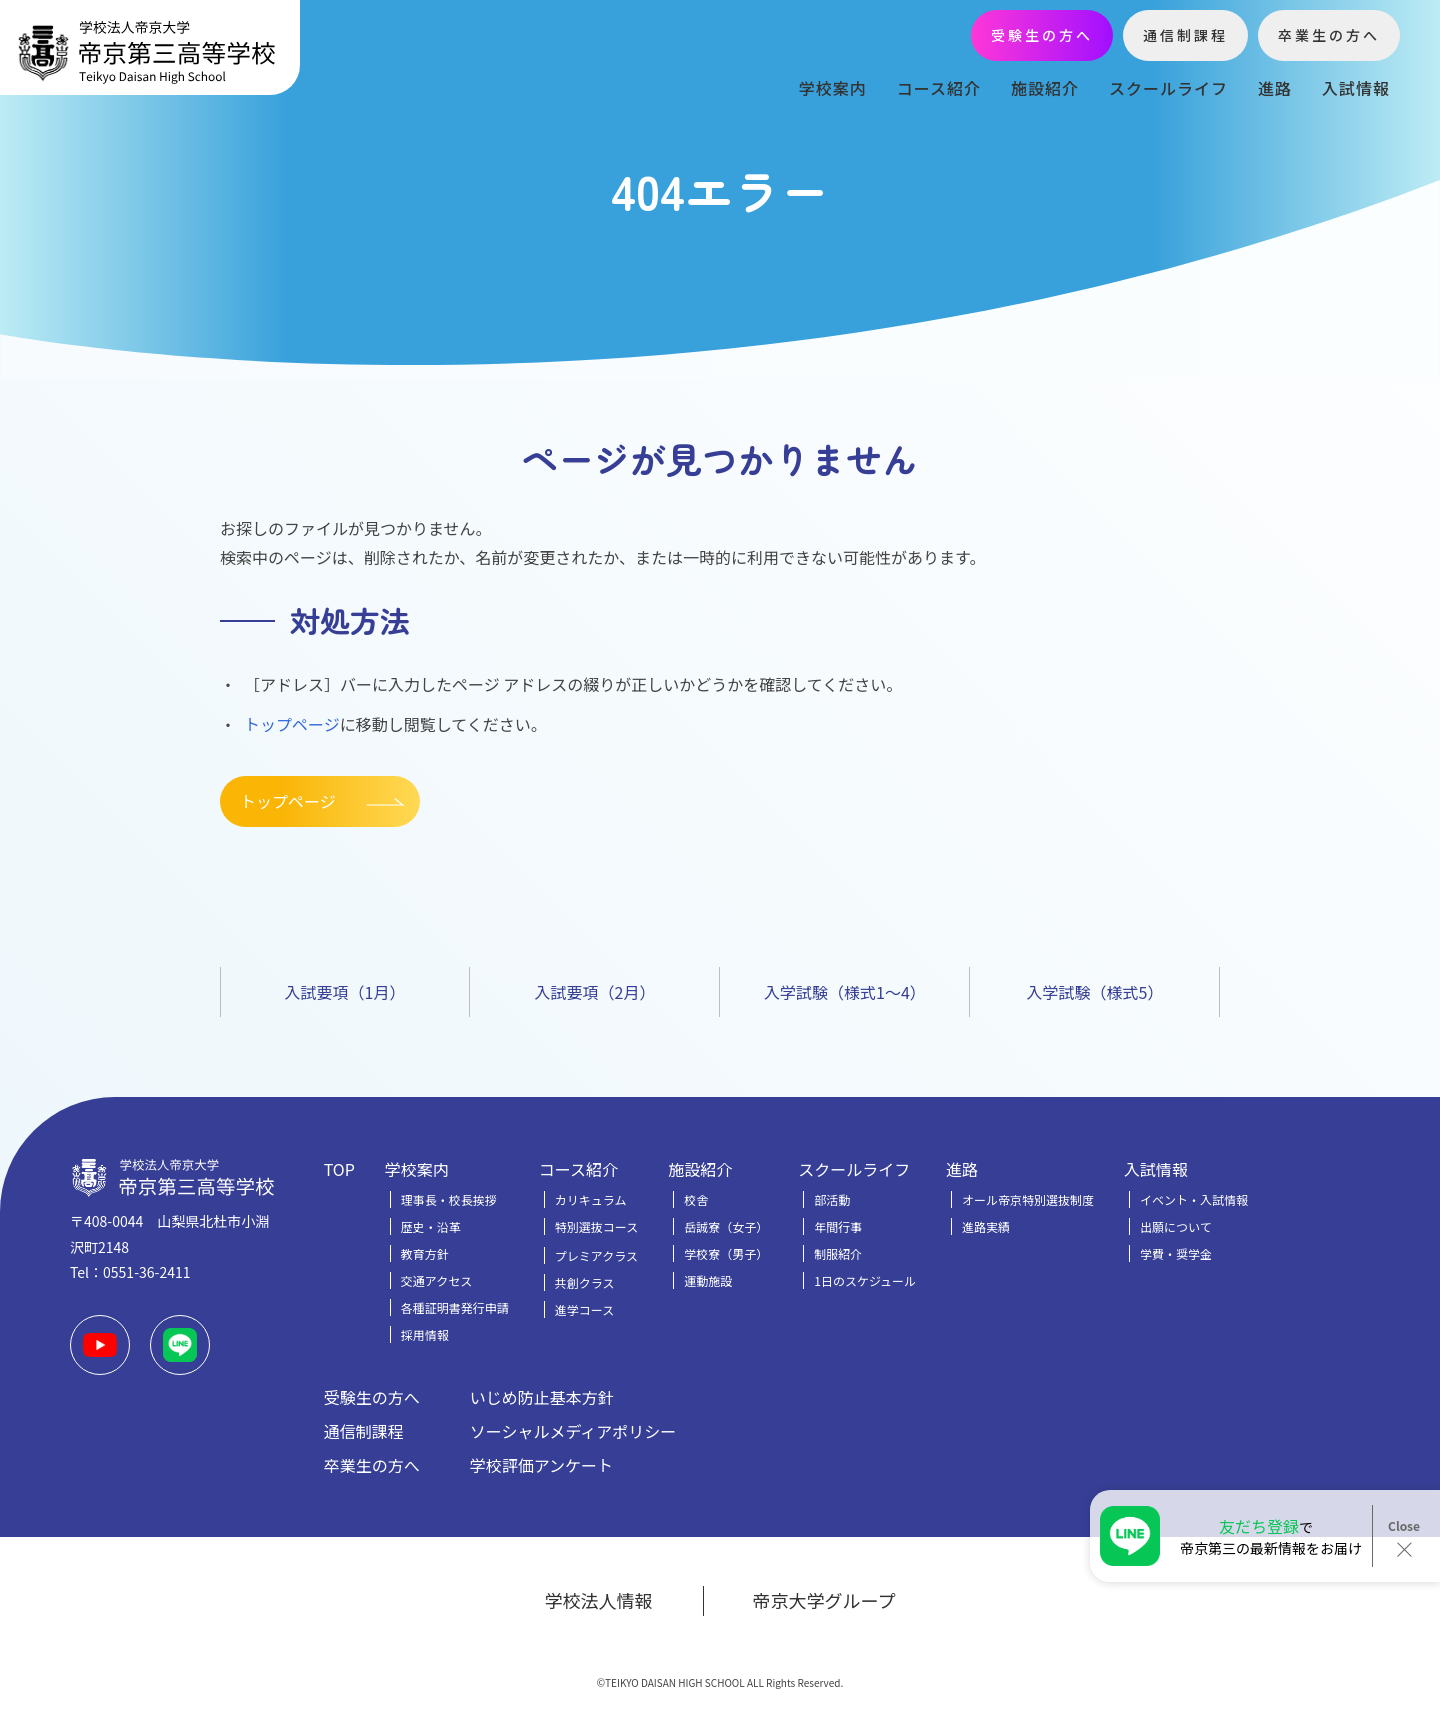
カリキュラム (591, 1199)
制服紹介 (838, 1253)
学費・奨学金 (1176, 1253)
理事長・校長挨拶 (449, 1199)
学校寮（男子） (726, 1253)
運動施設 (708, 1280)
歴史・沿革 (431, 1226)
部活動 (832, 1199)
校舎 (696, 1199)
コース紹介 (939, 88)
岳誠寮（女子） (726, 1226)
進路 (1275, 88)
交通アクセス (436, 1280)
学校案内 (833, 88)
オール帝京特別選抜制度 (1028, 1199)
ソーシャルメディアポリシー (573, 1431)
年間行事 (838, 1226)
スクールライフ (1168, 88)
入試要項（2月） (595, 992)
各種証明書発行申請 (455, 1307)
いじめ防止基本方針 (542, 1397)
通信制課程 (1185, 35)
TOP (339, 1169)
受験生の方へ (1042, 35)
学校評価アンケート (541, 1465)
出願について (1176, 1226)
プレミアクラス (596, 1255)
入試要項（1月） (345, 992)
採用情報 (425, 1334)
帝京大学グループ (824, 1600)
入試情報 (1356, 88)
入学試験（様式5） (1095, 992)
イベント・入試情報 (1194, 1199)
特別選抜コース (596, 1226)
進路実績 (986, 1226)
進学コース (584, 1309)
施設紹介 (1045, 88)
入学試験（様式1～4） (845, 992)
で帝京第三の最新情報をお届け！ (1271, 1536)
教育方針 (425, 1253)
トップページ (292, 724)
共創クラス (585, 1282)
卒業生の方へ (1329, 35)
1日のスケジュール (865, 1280)
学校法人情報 (599, 1600)
